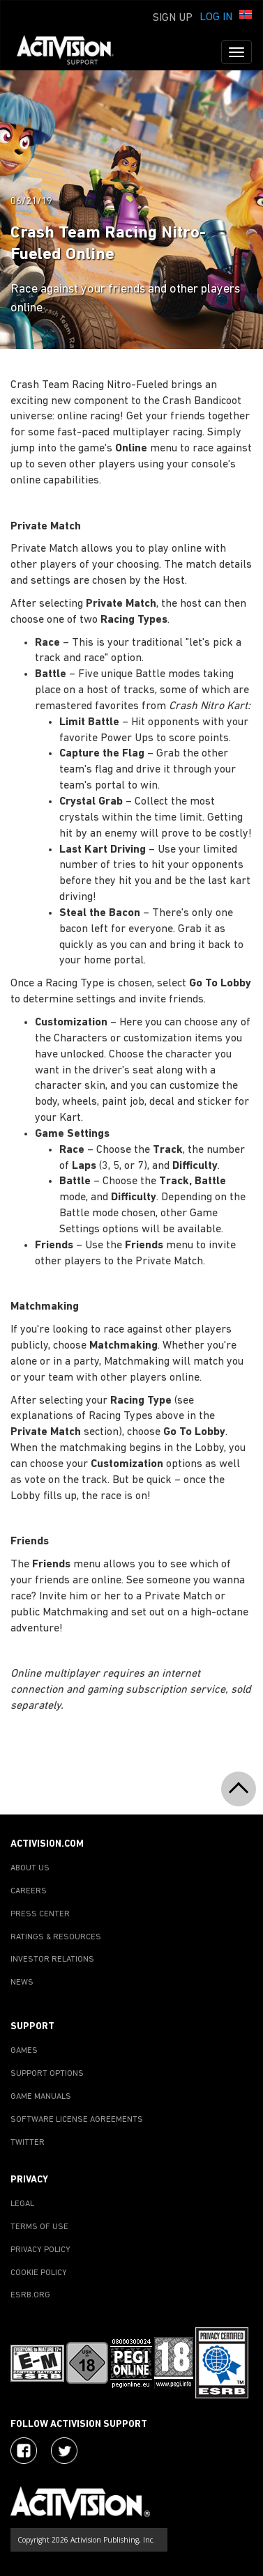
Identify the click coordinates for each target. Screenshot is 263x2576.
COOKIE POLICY (38, 2273)
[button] (245, 16)
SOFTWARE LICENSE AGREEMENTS (76, 2120)
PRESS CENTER (40, 1914)
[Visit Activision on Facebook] (23, 2450)
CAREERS (28, 1891)
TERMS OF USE (39, 2227)
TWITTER (27, 2143)
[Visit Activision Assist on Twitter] (64, 2450)
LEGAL (22, 2204)
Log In (216, 17)
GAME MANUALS (40, 2097)
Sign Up (173, 18)
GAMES (24, 2051)
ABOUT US (30, 1868)
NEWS (21, 1982)
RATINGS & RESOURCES (55, 1937)
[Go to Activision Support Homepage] (72, 52)
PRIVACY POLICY (40, 2250)
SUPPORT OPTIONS (47, 2074)
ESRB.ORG (30, 2295)
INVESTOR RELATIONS (52, 1959)
